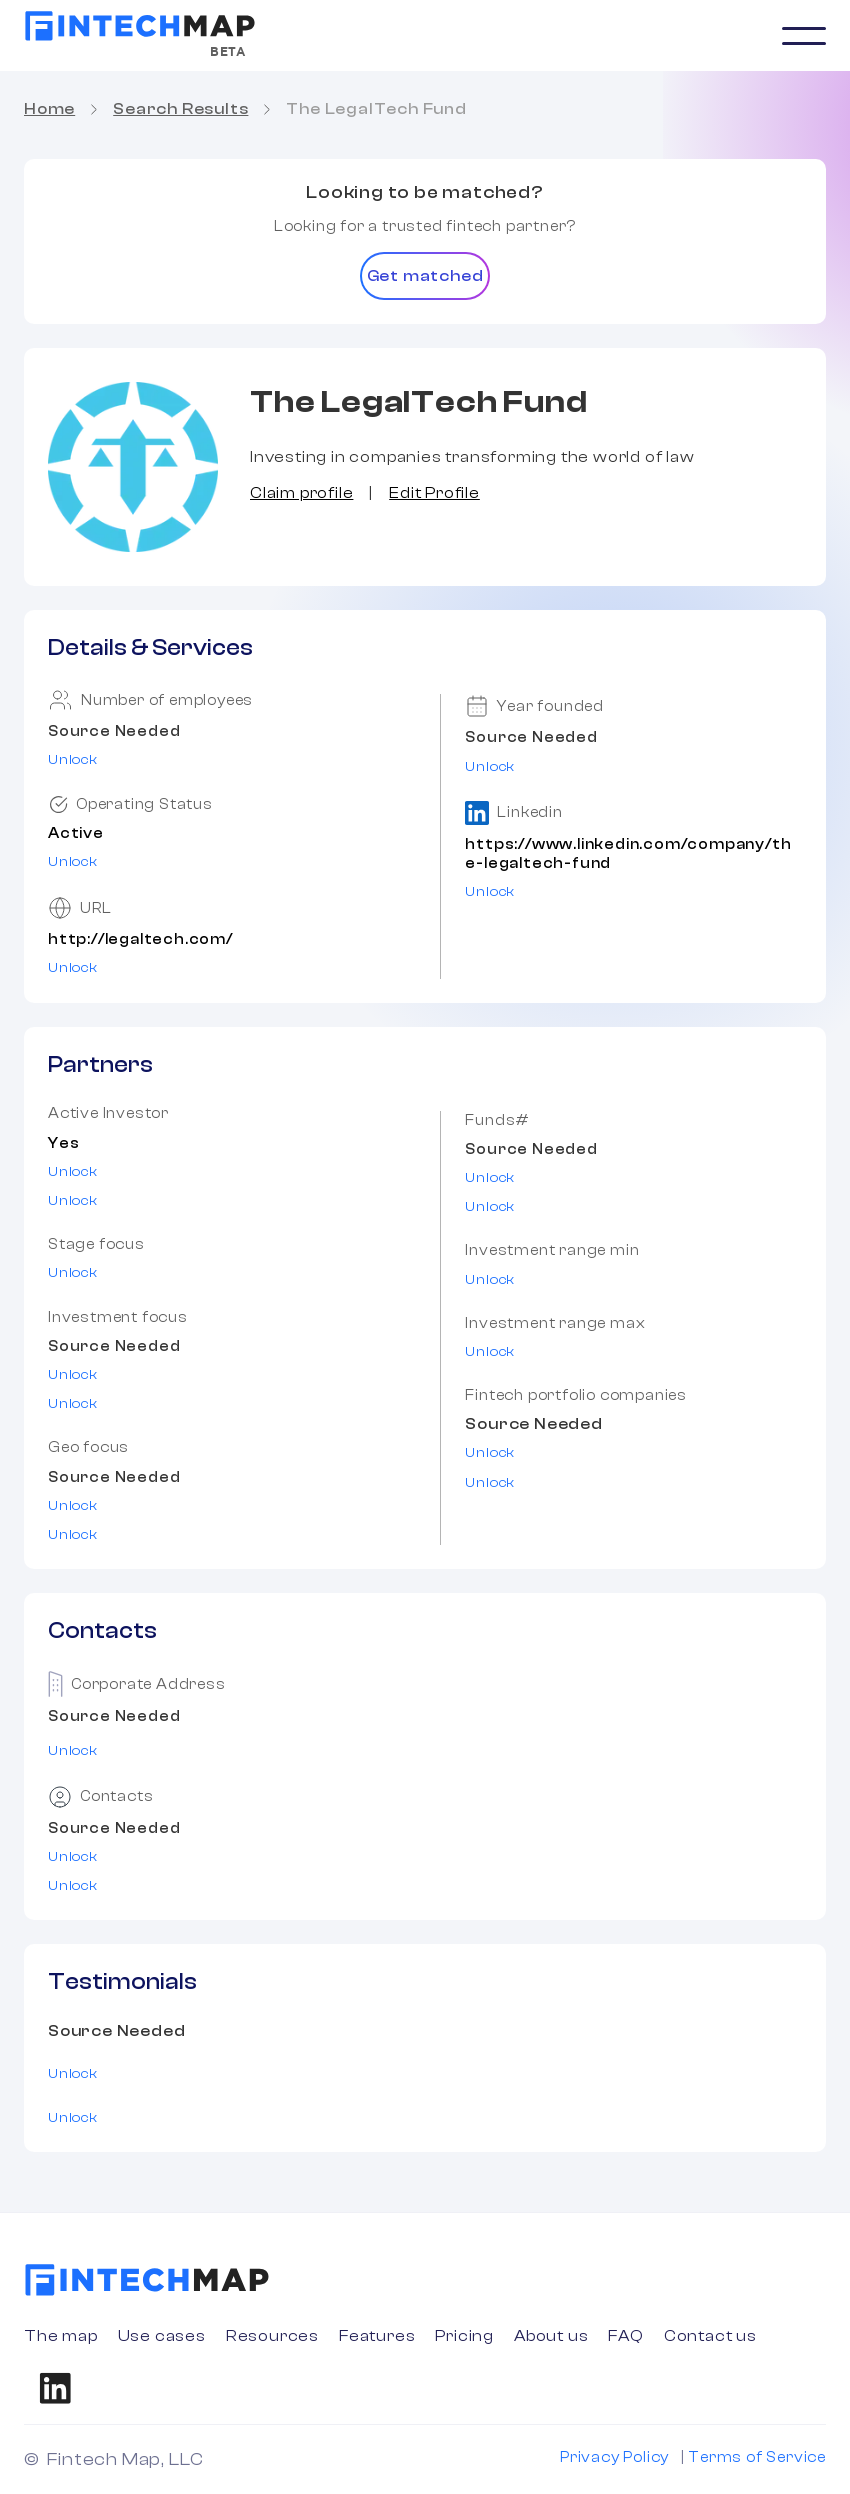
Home (49, 109)
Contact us (710, 2336)
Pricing (464, 2336)
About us (551, 2336)
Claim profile (301, 493)
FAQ (625, 2336)
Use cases (162, 2336)
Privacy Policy (614, 2457)
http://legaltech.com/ (140, 939)
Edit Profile (434, 493)
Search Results (180, 109)
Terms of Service (757, 2457)
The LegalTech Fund (376, 109)
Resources (272, 2336)
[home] (140, 26)
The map (61, 2336)
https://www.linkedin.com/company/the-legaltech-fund (628, 854)
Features (377, 2336)
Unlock (73, 760)
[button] (804, 36)
